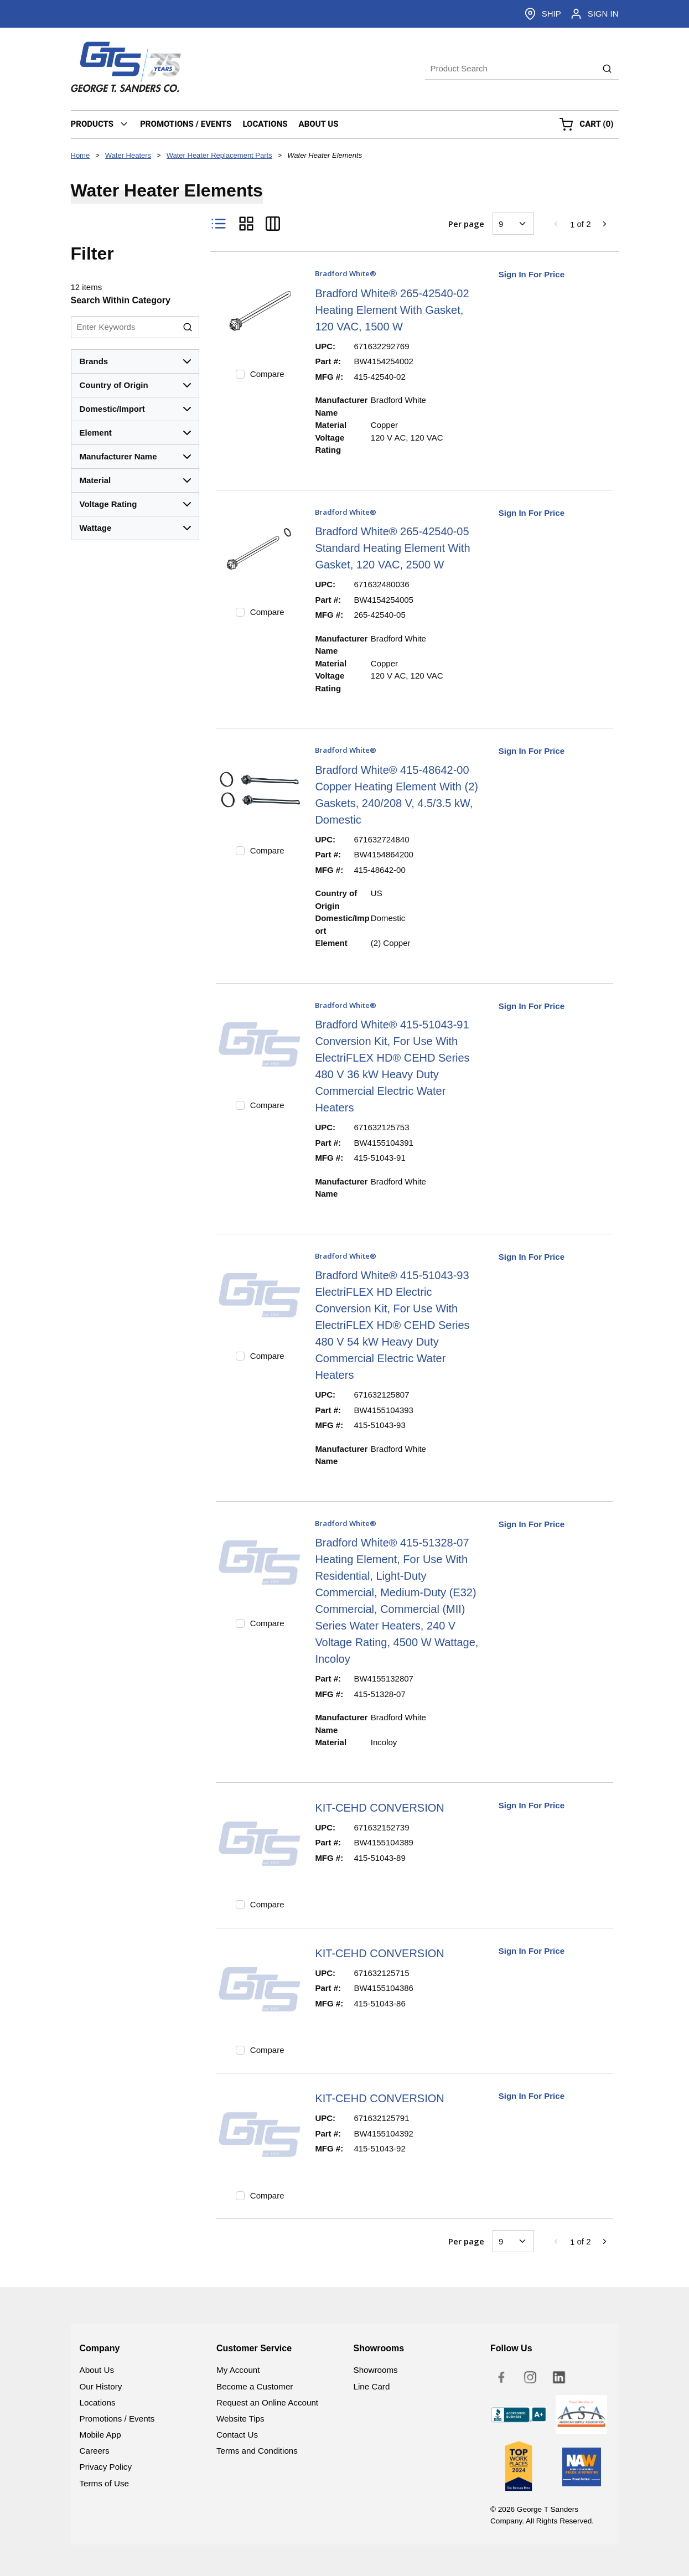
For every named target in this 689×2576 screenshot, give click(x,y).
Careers (95, 2450)
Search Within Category (120, 300)
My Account (238, 2370)
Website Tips (240, 2418)
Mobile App (100, 2434)
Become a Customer (254, 2386)
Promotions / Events (117, 2418)
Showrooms (376, 2370)
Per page (466, 223)
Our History (101, 2386)
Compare (267, 374)
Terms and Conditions (257, 2450)
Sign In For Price (531, 274)
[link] (556, 223)
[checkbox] (240, 374)
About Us (97, 2370)
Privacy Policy (106, 2466)
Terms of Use (104, 2483)
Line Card (372, 2386)
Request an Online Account (267, 2402)
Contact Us (237, 2434)
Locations (98, 2402)
